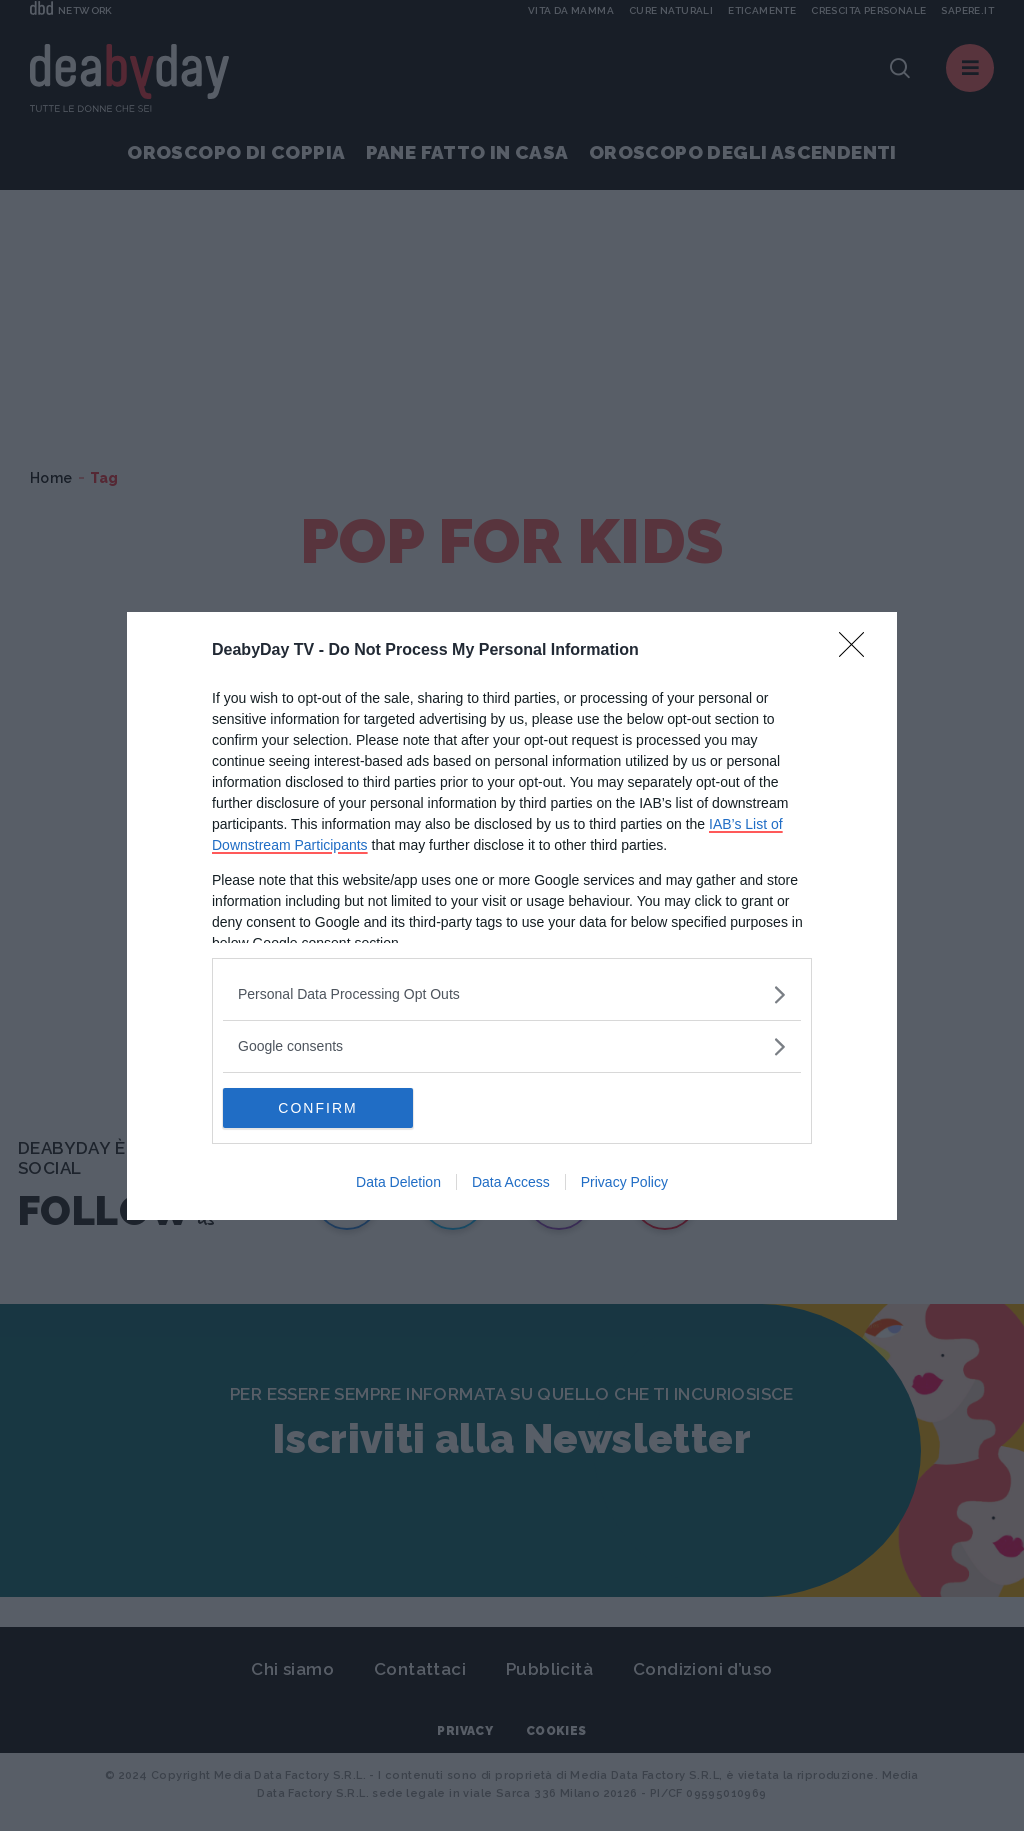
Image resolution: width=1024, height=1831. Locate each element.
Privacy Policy (624, 1182)
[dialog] (512, 916)
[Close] (858, 651)
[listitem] (512, 994)
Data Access (511, 1182)
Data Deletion (398, 1182)
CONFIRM (317, 1108)
